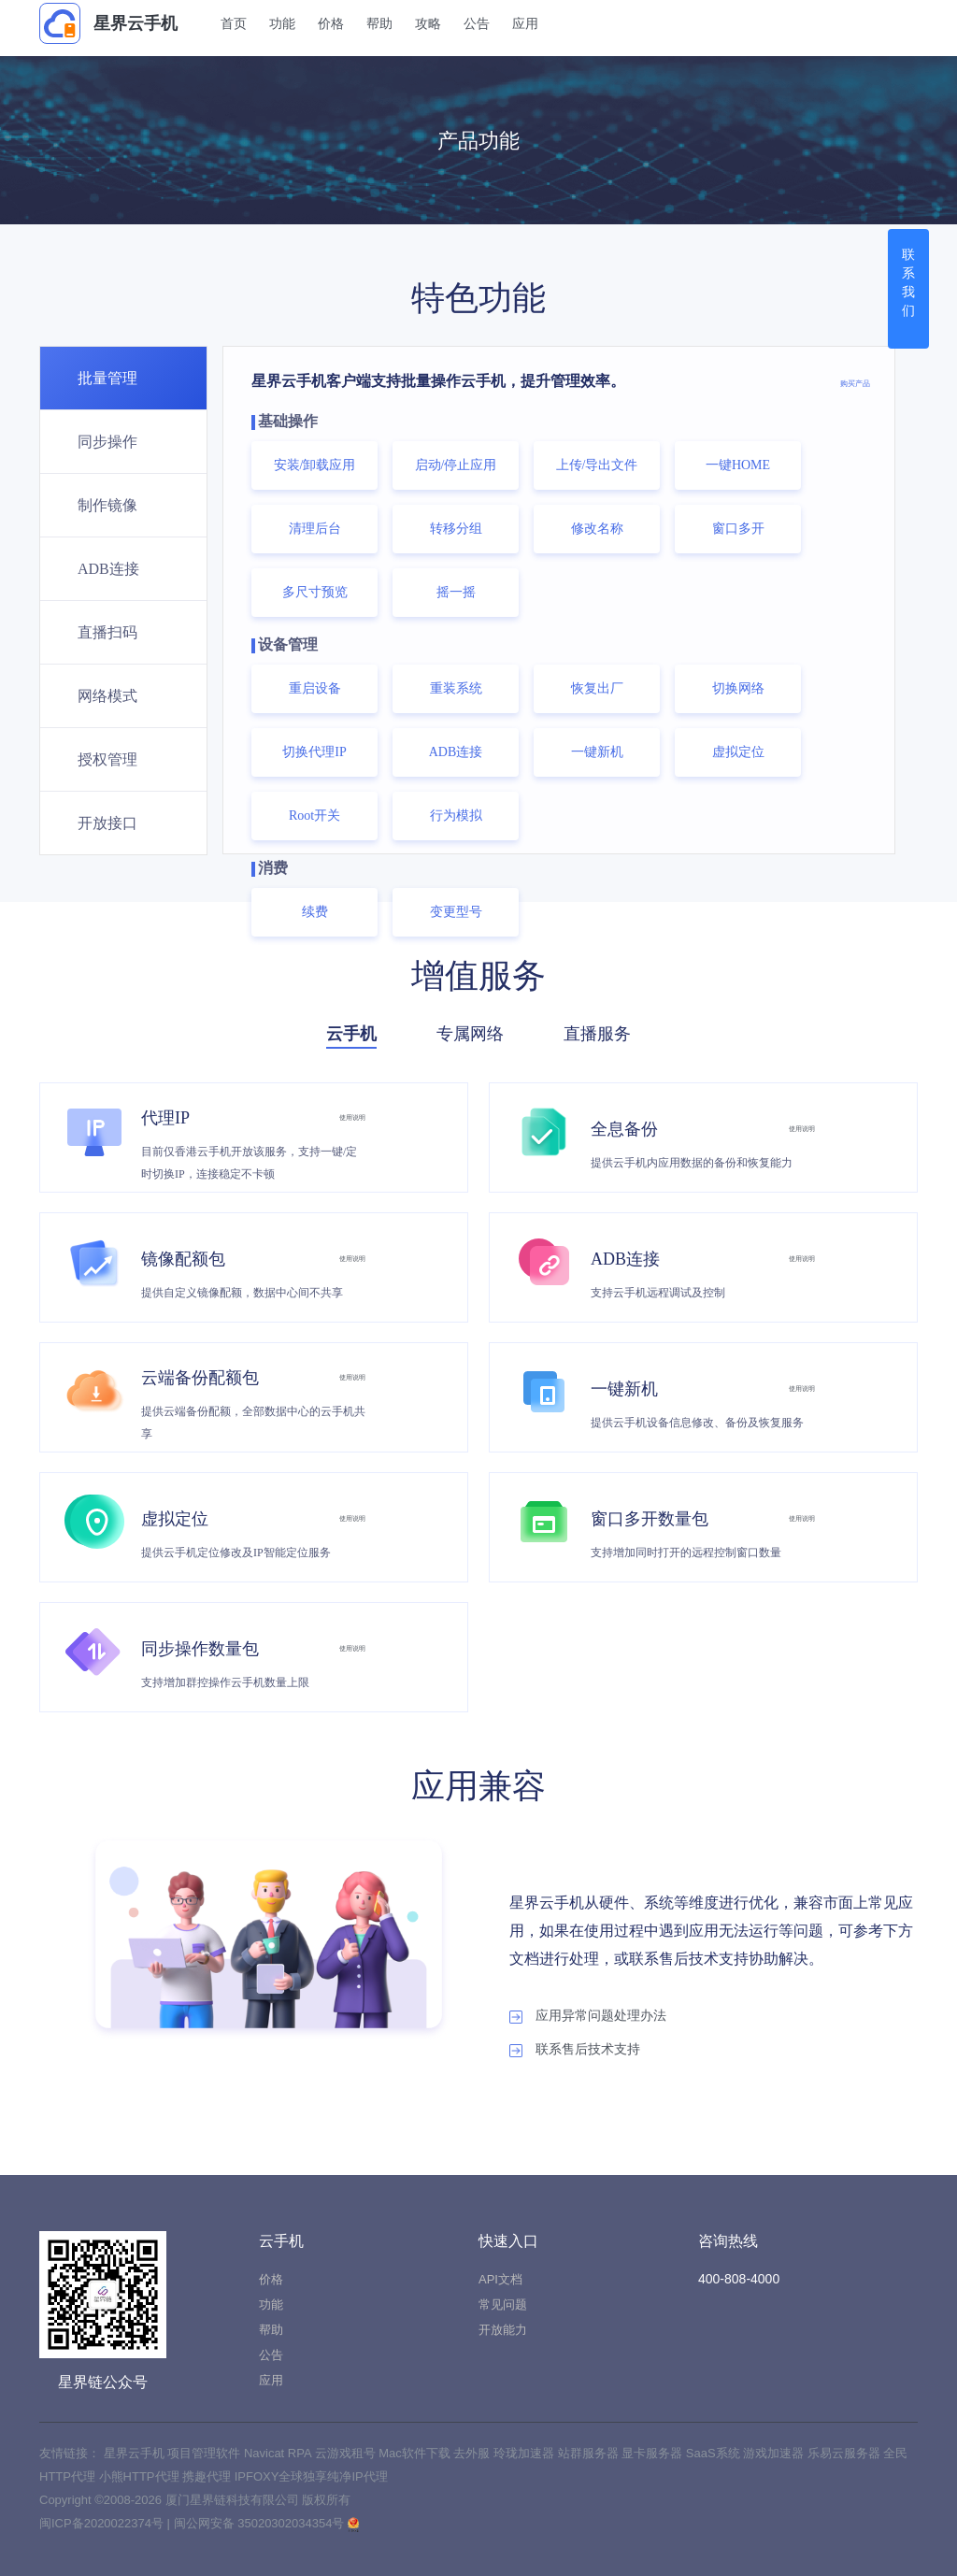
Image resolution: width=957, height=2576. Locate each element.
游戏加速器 (775, 2453)
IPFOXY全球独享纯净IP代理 (311, 2476)
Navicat (266, 2453)
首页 (249, 23)
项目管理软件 (205, 2453)
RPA (301, 2453)
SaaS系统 (714, 2453)
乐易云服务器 (845, 2453)
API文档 (500, 2279)
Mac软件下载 (416, 2453)
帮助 (395, 23)
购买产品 (840, 381)
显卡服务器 (653, 2453)
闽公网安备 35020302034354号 (261, 2523)
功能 (298, 23)
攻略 (444, 23)
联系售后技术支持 (574, 2049)
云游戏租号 (347, 2453)
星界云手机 (108, 23)
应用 (541, 23)
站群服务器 (590, 2453)
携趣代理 (208, 2476)
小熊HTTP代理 (141, 2476)
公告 (492, 23)
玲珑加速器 (525, 2453)
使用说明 (339, 1116)
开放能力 (502, 2330)
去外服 (473, 2453)
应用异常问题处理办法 (587, 2016)
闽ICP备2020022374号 (101, 2523)
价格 (347, 23)
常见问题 (502, 2304)
